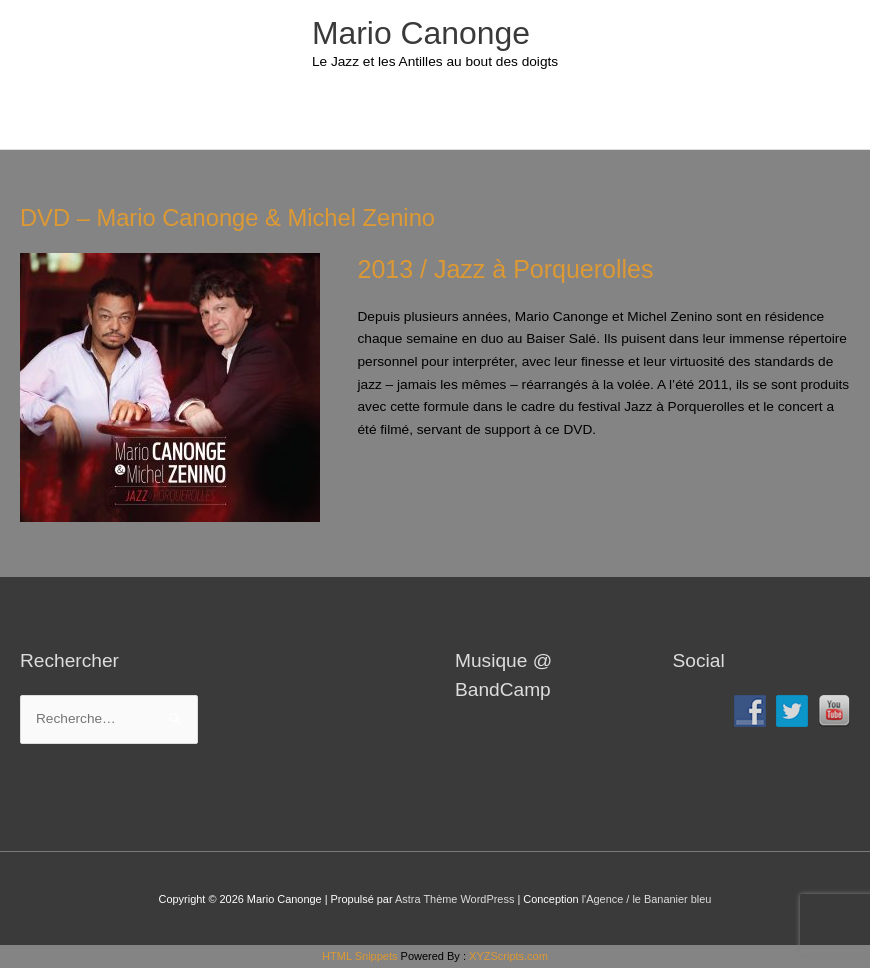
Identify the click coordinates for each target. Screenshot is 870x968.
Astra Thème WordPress (454, 899)
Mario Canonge (421, 33)
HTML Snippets (359, 956)
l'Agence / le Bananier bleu (647, 899)
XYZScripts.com (508, 956)
